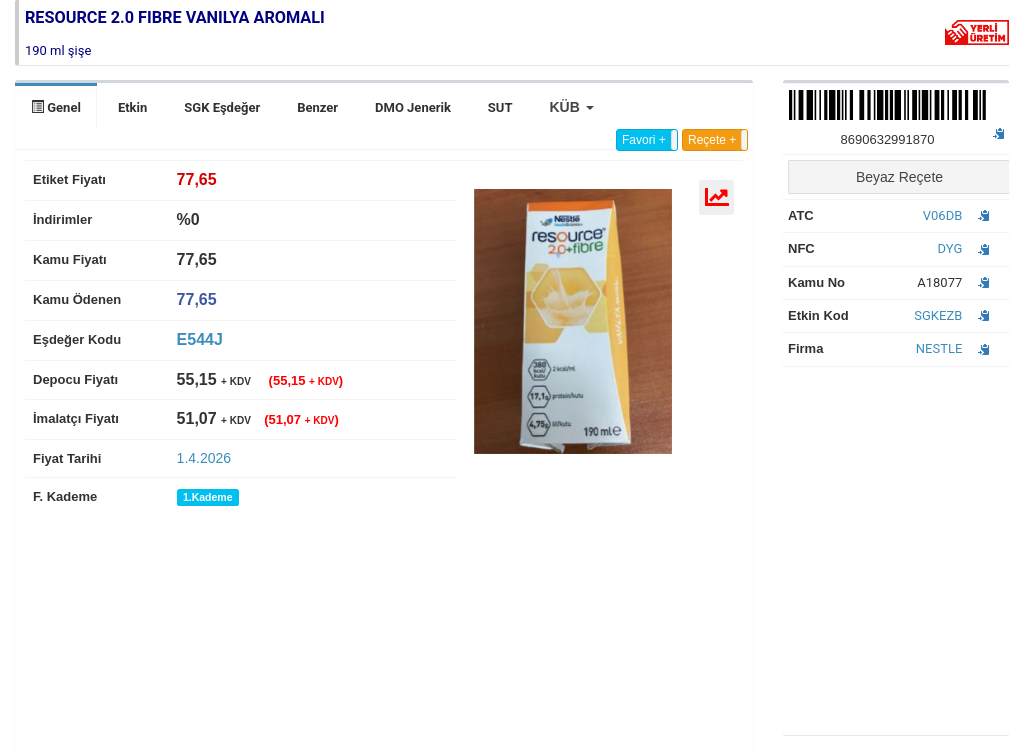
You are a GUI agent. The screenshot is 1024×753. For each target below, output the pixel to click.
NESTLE (939, 348)
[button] (571, 107)
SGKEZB (938, 315)
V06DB (943, 215)
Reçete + (712, 140)
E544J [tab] (200, 339)
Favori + (644, 140)
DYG (950, 248)
